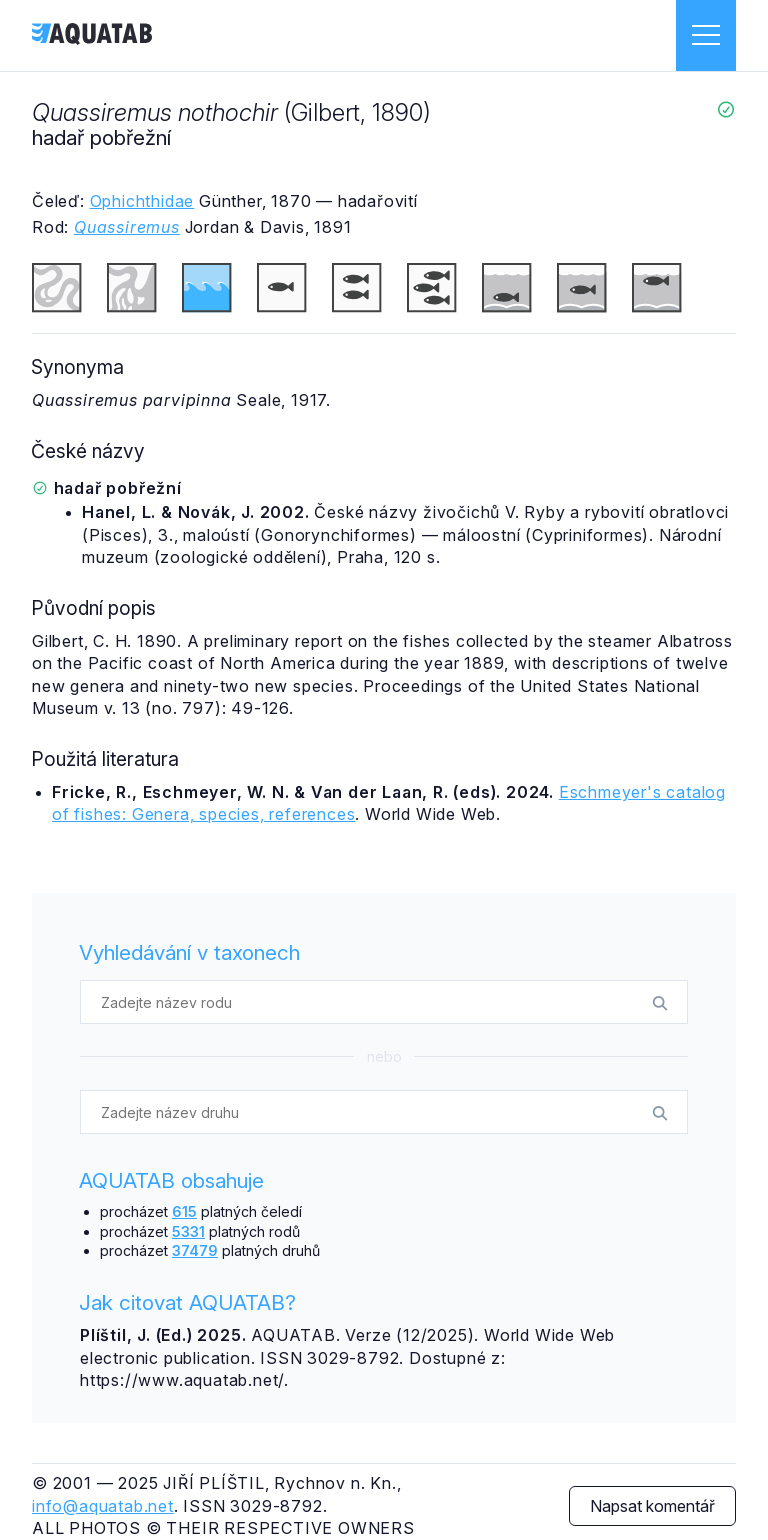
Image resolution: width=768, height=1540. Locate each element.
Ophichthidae (142, 201)
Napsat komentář (652, 1506)
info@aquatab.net (103, 1506)
